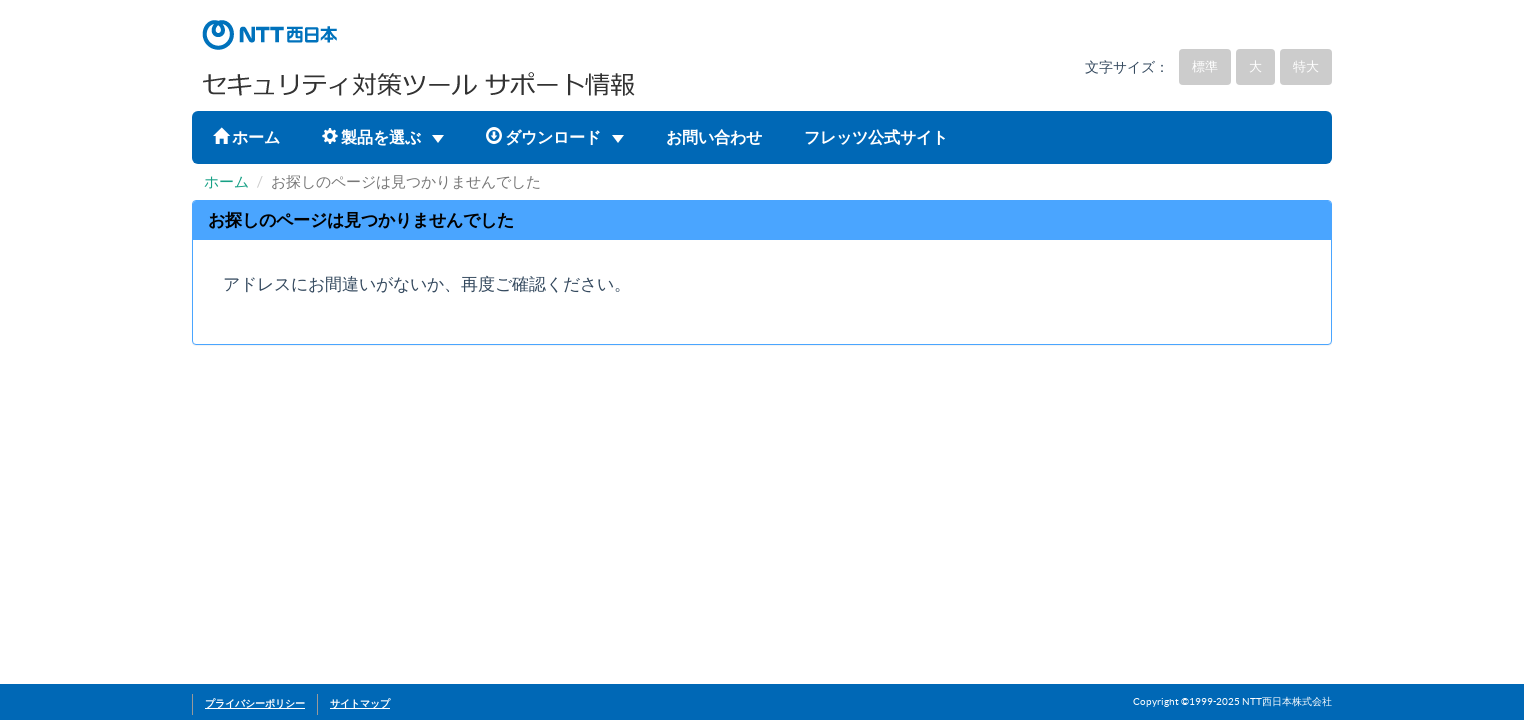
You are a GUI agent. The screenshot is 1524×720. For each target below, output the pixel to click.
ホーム (246, 137)
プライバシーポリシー (255, 703)
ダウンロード (555, 137)
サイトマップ (360, 703)
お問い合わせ (714, 137)
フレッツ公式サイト (876, 137)
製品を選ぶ (383, 137)
